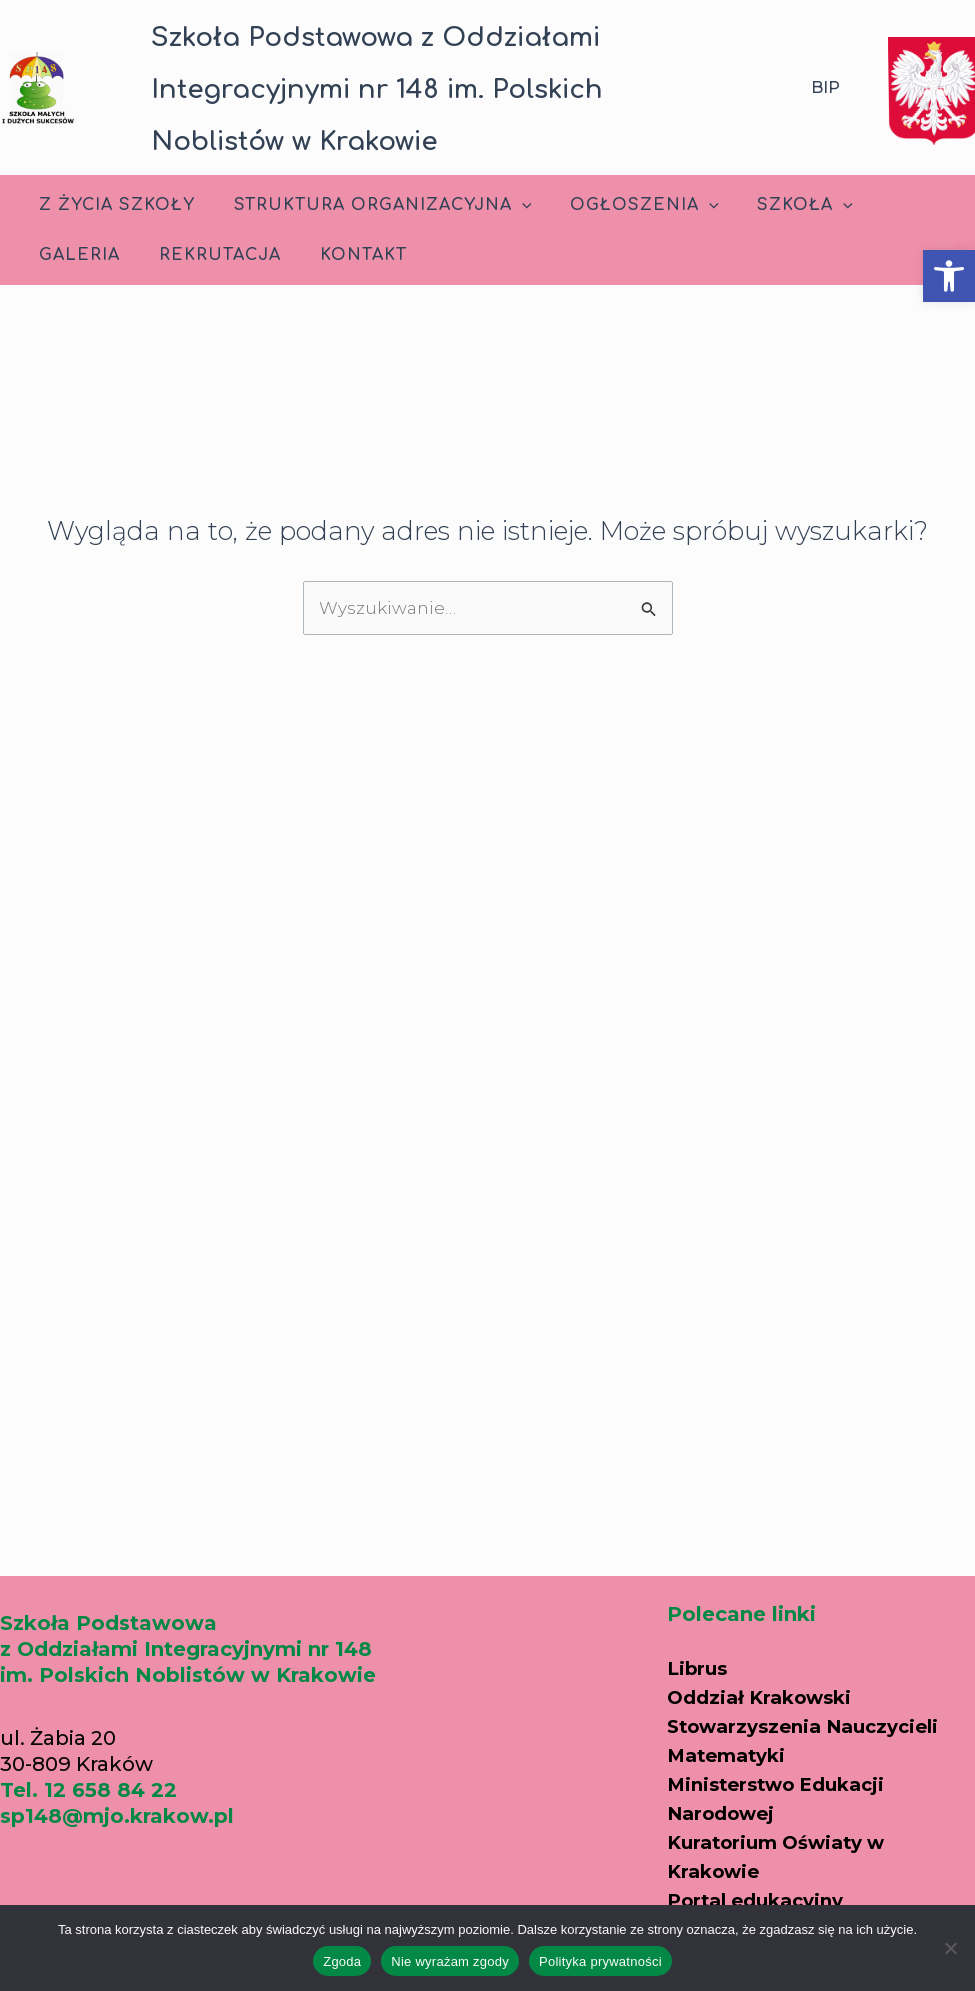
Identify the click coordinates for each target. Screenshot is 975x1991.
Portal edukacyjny (763, 1874)
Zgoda (342, 1961)
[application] (512, 205)
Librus (699, 1649)
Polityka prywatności (600, 1961)
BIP (825, 87)
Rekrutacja (210, 255)
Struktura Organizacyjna (373, 205)
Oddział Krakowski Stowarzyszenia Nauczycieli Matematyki (813, 1706)
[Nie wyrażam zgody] (950, 1948)
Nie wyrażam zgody (450, 1961)
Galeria (76, 255)
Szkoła (782, 205)
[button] (949, 276)
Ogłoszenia (628, 205)
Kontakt (346, 255)
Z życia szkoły (114, 205)
